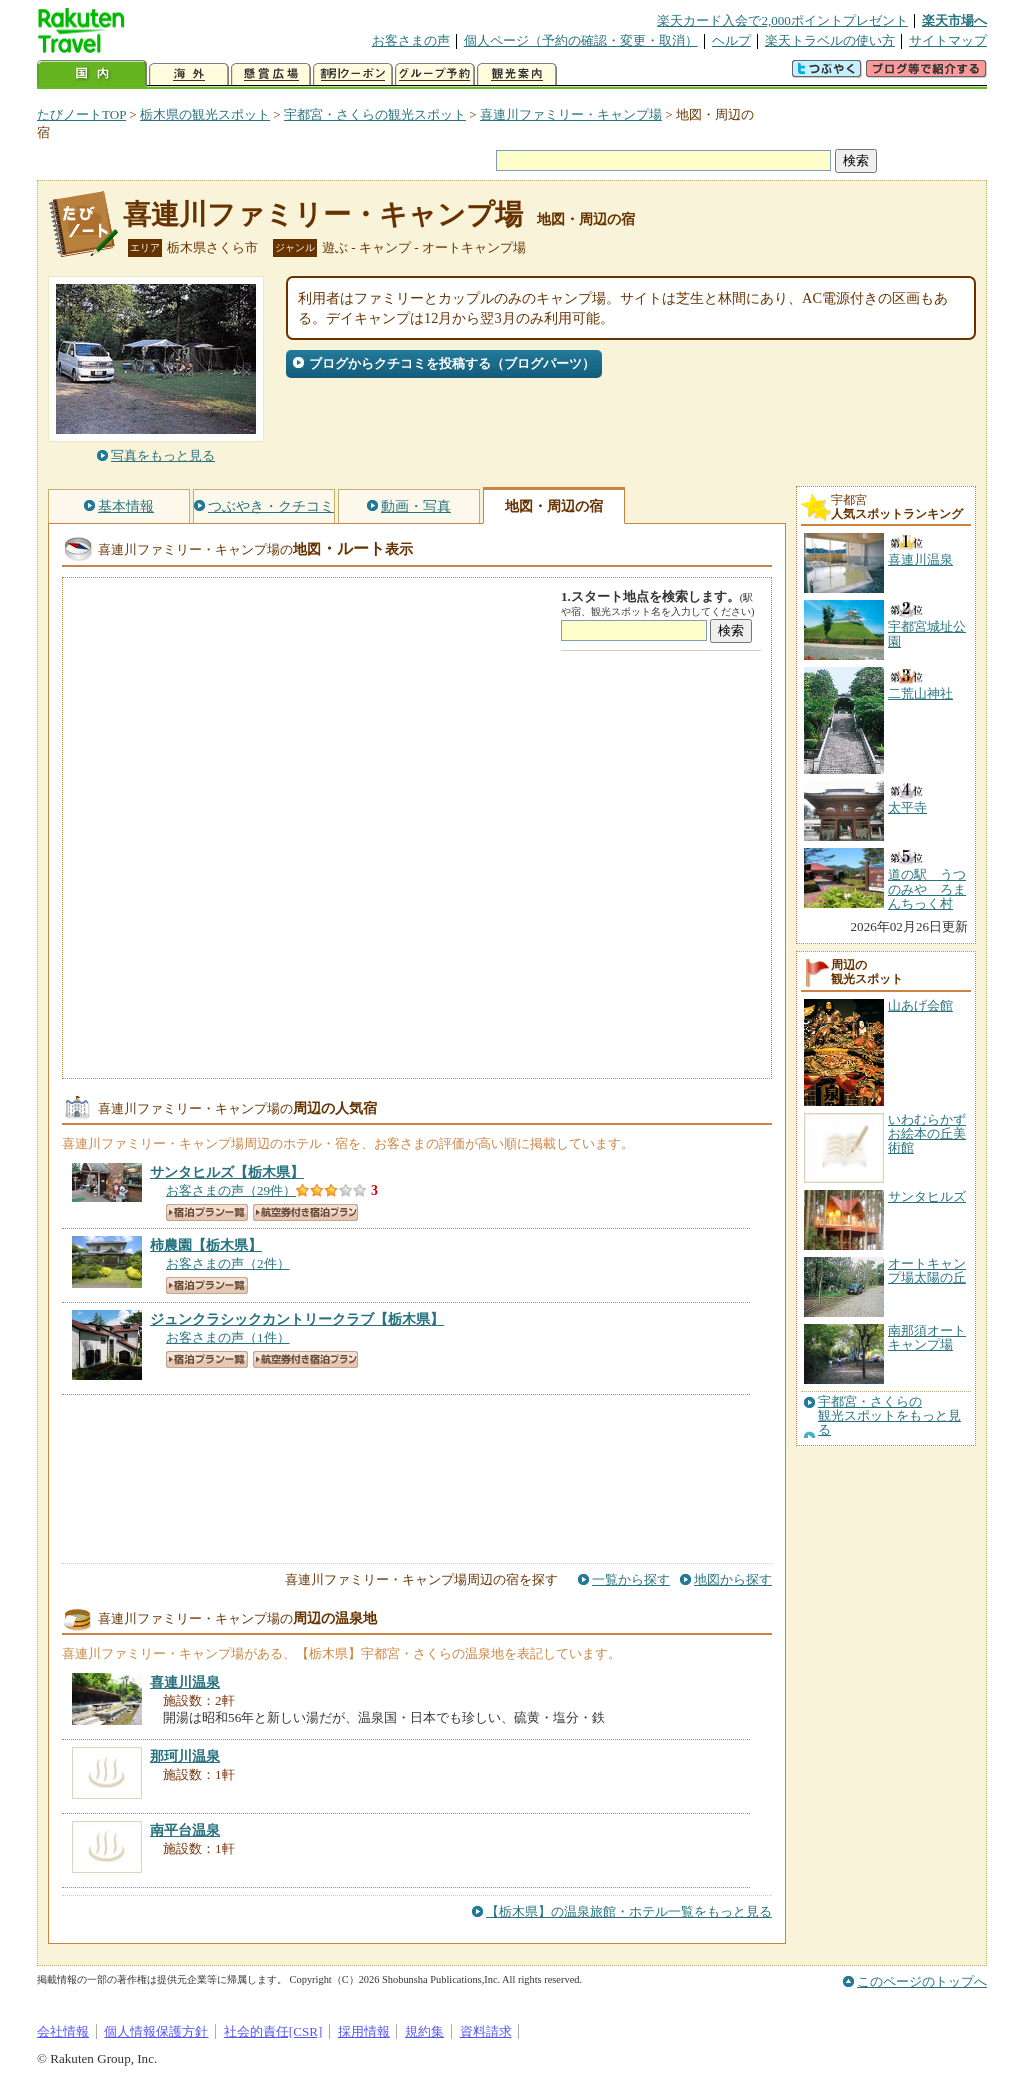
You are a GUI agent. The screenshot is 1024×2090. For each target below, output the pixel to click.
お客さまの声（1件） (228, 1337)
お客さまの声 (411, 40)
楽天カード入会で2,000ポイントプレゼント (782, 20)
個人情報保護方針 (156, 2031)
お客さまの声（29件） (231, 1190)
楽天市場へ (954, 20)
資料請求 (486, 2031)
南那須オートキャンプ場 (927, 1337)
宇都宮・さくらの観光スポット (375, 114)
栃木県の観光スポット (205, 114)
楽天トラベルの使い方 (830, 40)
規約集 (424, 2031)
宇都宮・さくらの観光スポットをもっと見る (889, 1416)
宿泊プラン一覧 (207, 1212)
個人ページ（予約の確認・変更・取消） (581, 40)
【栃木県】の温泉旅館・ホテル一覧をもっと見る (629, 1911)
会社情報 (63, 2031)
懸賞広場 (271, 74)
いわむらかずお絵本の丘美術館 (927, 1134)
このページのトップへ (922, 1981)
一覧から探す (631, 1579)
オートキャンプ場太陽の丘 (927, 1270)
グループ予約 (435, 74)
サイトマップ (948, 40)
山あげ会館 (920, 1005)
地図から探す (733, 1579)
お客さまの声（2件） (228, 1263)
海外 (189, 74)
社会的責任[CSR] (273, 2031)
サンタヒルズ (927, 1196)
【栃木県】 (227, 1172)
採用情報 (364, 2031)
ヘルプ (731, 40)
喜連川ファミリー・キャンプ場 (571, 114)
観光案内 (517, 74)
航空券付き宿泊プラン (305, 1212)
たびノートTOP (81, 114)
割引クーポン (353, 74)
